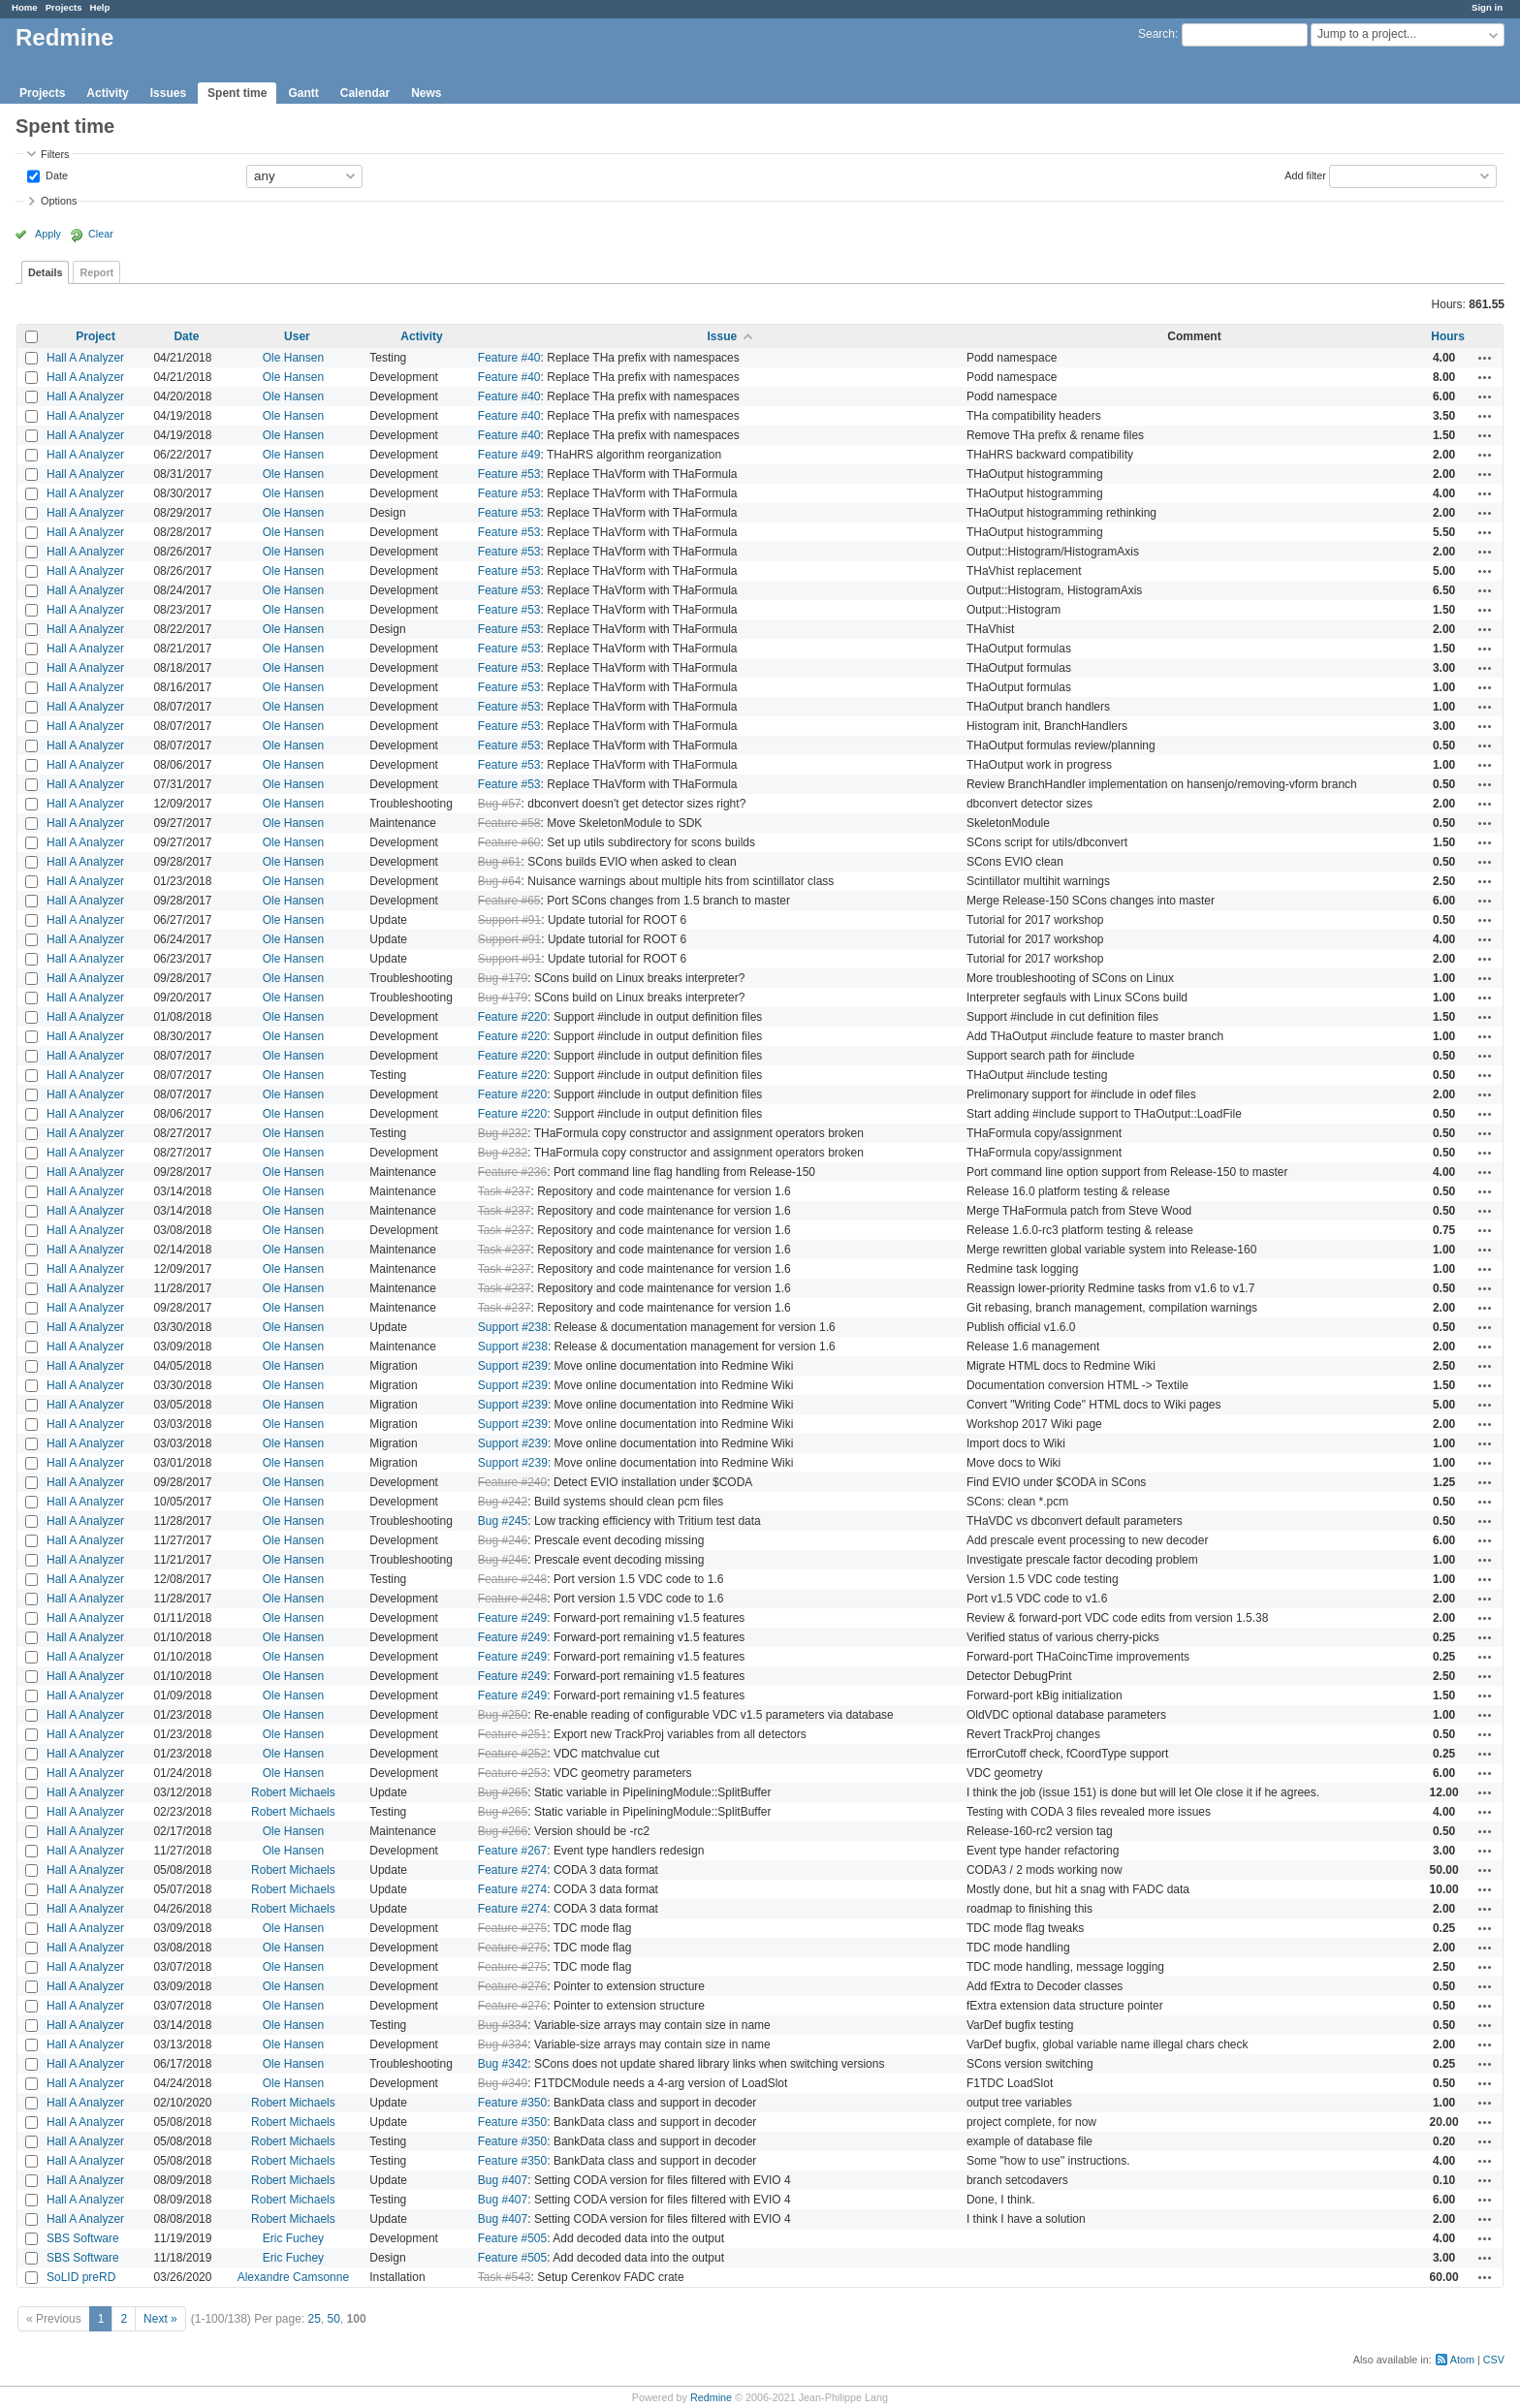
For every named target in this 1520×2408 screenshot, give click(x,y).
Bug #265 (502, 1792)
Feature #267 (512, 1850)
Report (96, 272)
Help (100, 7)
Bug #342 (502, 2064)
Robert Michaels (293, 1792)
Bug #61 (500, 862)
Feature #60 (509, 842)
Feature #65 (509, 900)
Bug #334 (502, 2025)
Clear (100, 233)
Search (1156, 34)
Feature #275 (512, 1928)
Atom (1462, 2359)
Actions (1485, 357)
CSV (1493, 2359)
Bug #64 (500, 881)
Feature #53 (509, 474)
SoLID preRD (81, 2277)
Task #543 (504, 2277)
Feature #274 (512, 1870)
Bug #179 (502, 978)
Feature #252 (512, 1753)
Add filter (1305, 174)
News (426, 93)
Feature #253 (512, 1773)
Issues (168, 93)
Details (45, 272)
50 (334, 2319)
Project (95, 336)
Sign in (1487, 7)
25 (314, 2319)
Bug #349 (502, 2083)
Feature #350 (512, 2102)
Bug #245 (502, 1521)
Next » (160, 2319)
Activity (107, 93)
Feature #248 (512, 1579)
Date (55, 174)
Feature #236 (512, 1172)
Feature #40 (509, 357)
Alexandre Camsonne (293, 2277)
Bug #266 (502, 1831)
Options (59, 200)
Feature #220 (512, 1017)
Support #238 (513, 1327)
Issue (723, 336)
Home (25, 7)
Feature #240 (512, 1482)
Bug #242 (502, 1501)
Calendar (365, 93)
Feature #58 (509, 823)
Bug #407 (502, 2180)
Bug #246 (502, 1540)
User (297, 336)
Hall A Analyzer (85, 357)
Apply (48, 233)
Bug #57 (500, 803)
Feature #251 (512, 1734)
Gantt (303, 93)
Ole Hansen (293, 357)
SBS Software (83, 2238)
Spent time (237, 93)
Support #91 (509, 920)
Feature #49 (509, 454)
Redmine (711, 2397)
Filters (55, 154)
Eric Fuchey (293, 2238)
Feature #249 (512, 1618)
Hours (1448, 336)
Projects (64, 7)
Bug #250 (502, 1715)
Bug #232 (502, 1133)
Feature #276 (512, 1986)
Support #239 (513, 1366)
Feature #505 (512, 2238)
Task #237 (504, 1191)
